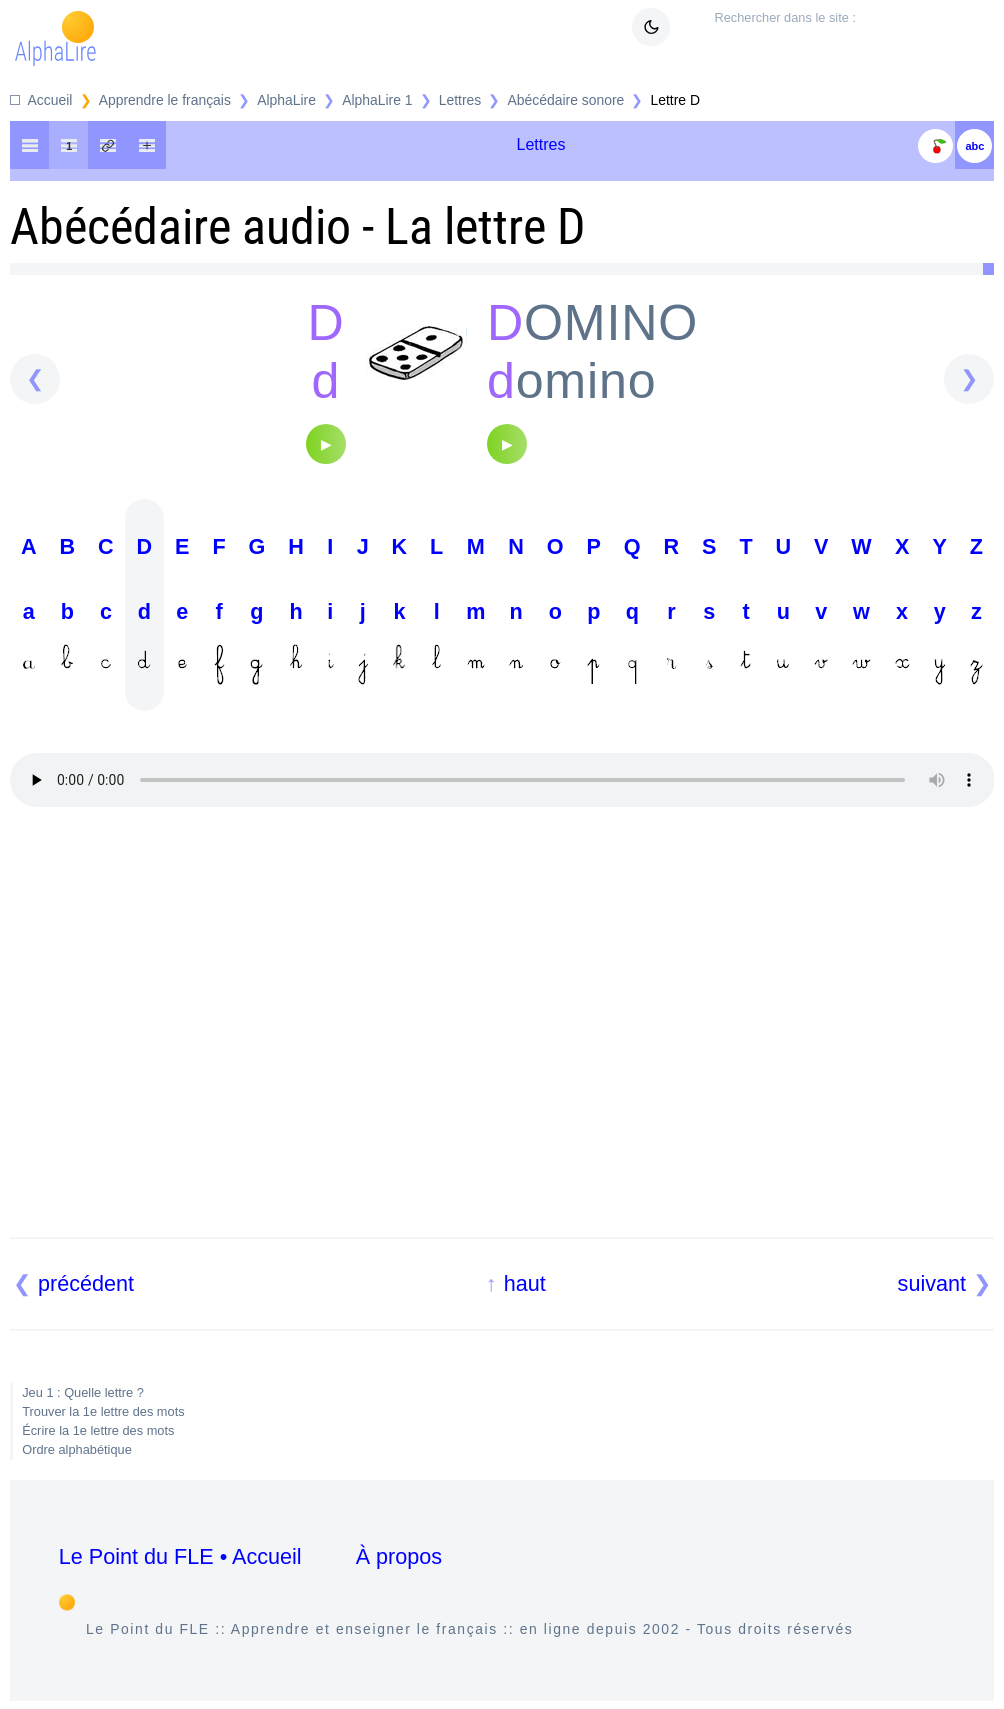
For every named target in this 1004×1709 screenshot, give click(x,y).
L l (436, 610)
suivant (932, 1283)
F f (218, 610)
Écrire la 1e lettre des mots (98, 1430)
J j (363, 610)
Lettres (460, 100)
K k (400, 610)
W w (861, 610)
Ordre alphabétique (77, 1449)
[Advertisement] (502, 1033)
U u (783, 610)
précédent (86, 1283)
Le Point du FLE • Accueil (180, 1556)
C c (106, 610)
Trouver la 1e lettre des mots (103, 1411)
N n (516, 610)
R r (672, 610)
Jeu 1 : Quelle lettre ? (83, 1392)
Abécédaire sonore (566, 100)
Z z (976, 610)
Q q (632, 610)
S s (709, 610)
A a (29, 610)
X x (902, 610)
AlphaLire (286, 100)
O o (555, 610)
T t (745, 610)
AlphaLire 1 (377, 100)
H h (296, 610)
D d (145, 610)
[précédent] (35, 379)
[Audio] (326, 444)
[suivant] (969, 379)
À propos (399, 1556)
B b (68, 610)
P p (594, 610)
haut (525, 1283)
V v (821, 610)
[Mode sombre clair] (651, 27)
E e (182, 610)
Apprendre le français (165, 100)
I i (330, 610)
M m (475, 610)
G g (257, 610)
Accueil (50, 100)
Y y (940, 610)
